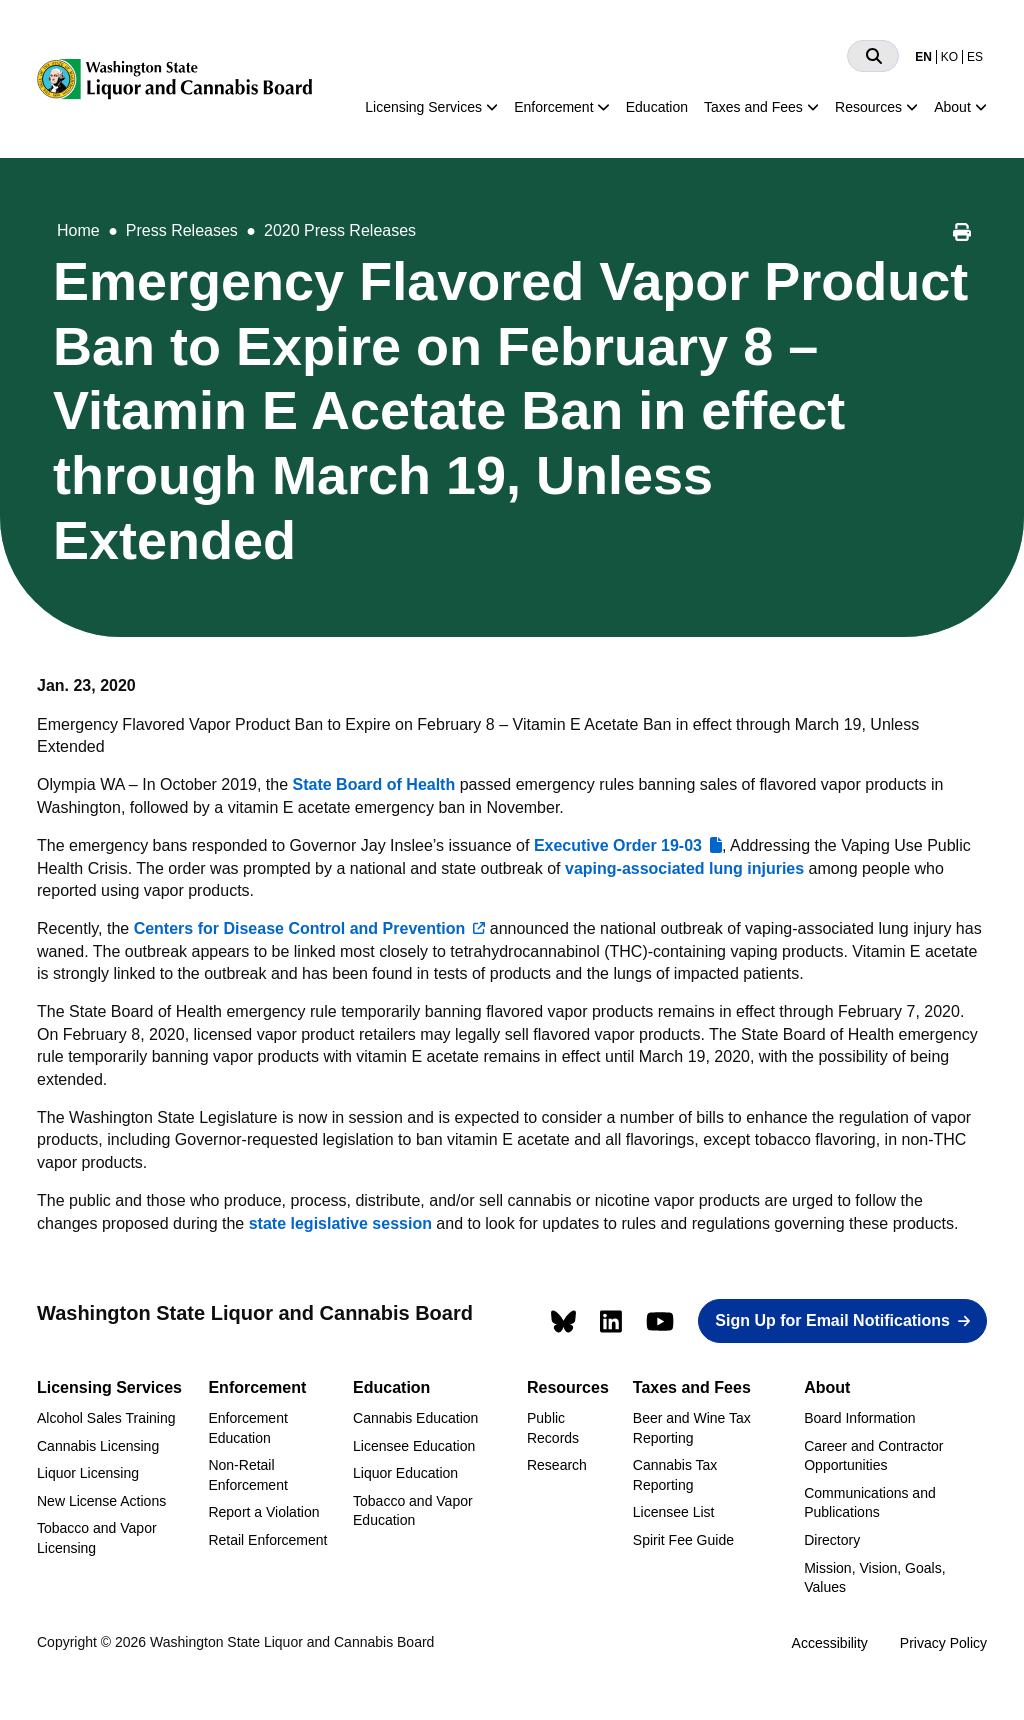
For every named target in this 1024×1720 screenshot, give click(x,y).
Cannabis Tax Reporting (675, 1475)
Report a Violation (263, 1512)
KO (949, 57)
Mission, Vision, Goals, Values (874, 1578)
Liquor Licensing (88, 1473)
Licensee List (674, 1512)
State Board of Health (374, 784)
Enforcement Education (247, 1428)
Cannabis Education (415, 1418)
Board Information (859, 1418)
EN (923, 57)
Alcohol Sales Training (106, 1418)
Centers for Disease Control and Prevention (300, 928)
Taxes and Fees (753, 107)
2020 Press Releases (340, 230)
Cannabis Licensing (98, 1446)
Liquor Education (405, 1473)
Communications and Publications (870, 1503)
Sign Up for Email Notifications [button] (832, 1320)
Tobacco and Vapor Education (413, 1511)
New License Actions (101, 1501)
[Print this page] (962, 235)
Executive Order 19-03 (618, 845)
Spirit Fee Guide (683, 1540)
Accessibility (830, 1643)
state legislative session (340, 1223)
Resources (868, 107)
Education (657, 107)
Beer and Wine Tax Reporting (692, 1428)
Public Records (553, 1428)
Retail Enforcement (267, 1540)
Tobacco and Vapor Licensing (97, 1538)
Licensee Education (414, 1446)
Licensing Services (423, 107)
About (952, 107)
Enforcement (553, 107)
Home (78, 230)
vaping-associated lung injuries (684, 868)
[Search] (873, 56)
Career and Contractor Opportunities (873, 1456)
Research (557, 1465)
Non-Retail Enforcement (247, 1475)
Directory (832, 1540)
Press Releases (182, 230)
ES (975, 57)
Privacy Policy (943, 1643)
